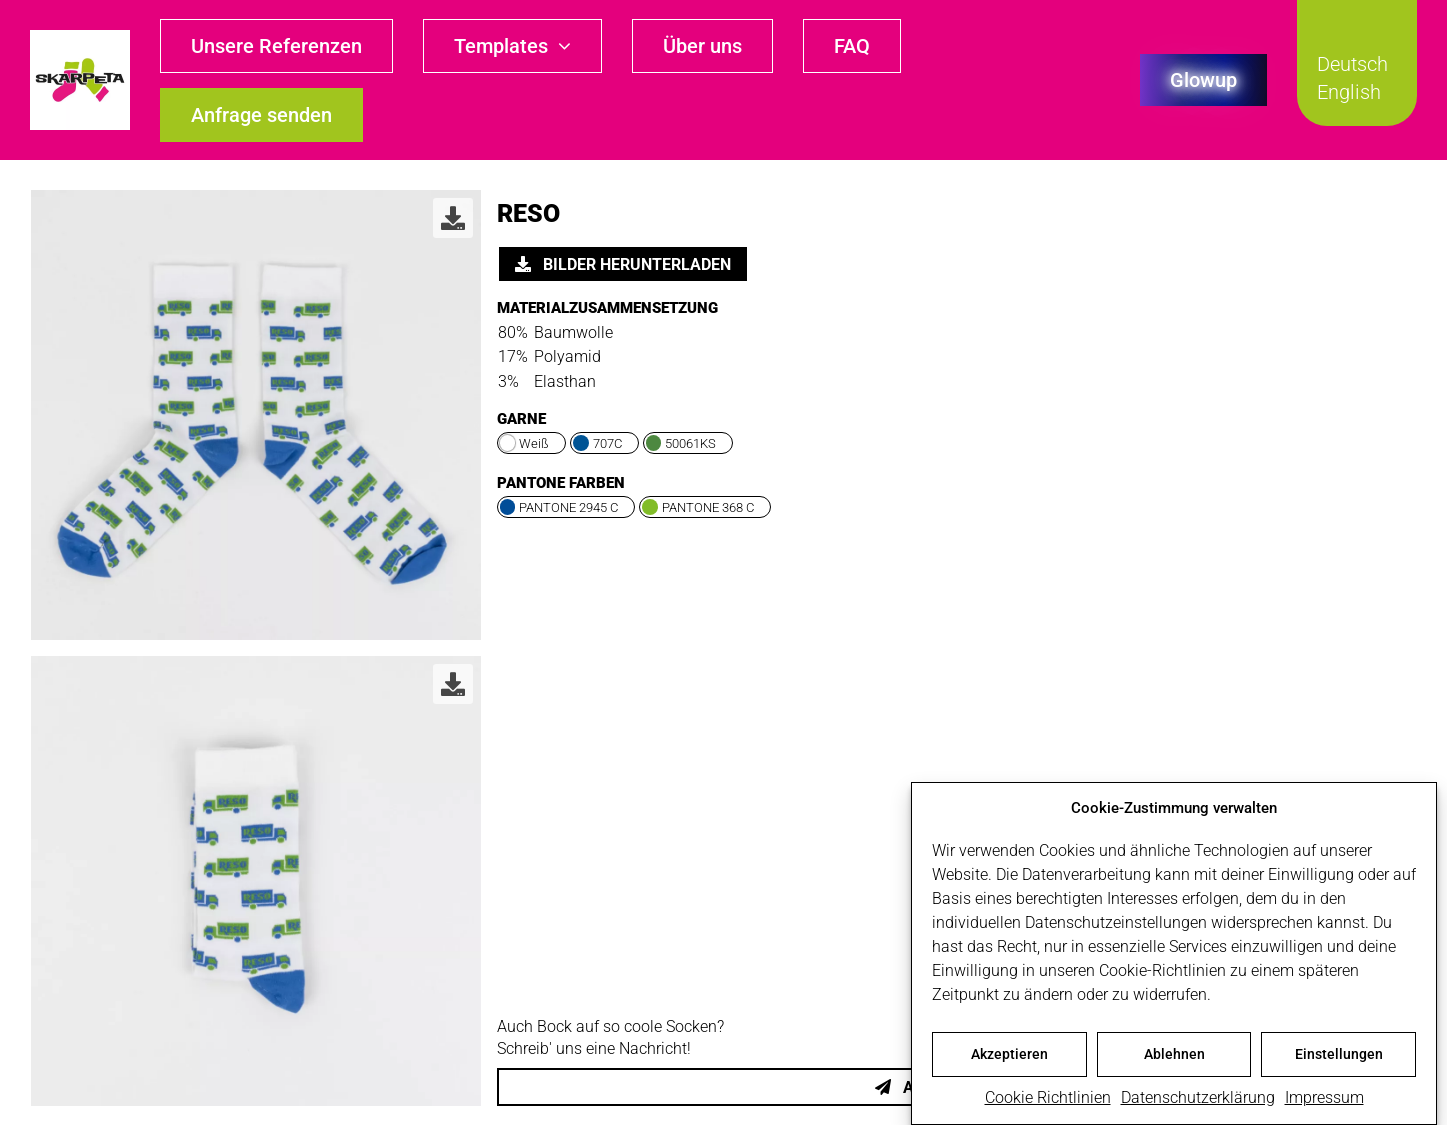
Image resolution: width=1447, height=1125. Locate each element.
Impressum (1324, 1100)
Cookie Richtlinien (1048, 1100)
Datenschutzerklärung (1198, 1100)
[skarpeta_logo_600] (80, 37)
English (1349, 92)
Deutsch (1352, 64)
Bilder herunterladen (623, 264)
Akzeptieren (1009, 1057)
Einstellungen (1339, 1057)
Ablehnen (1174, 1057)
